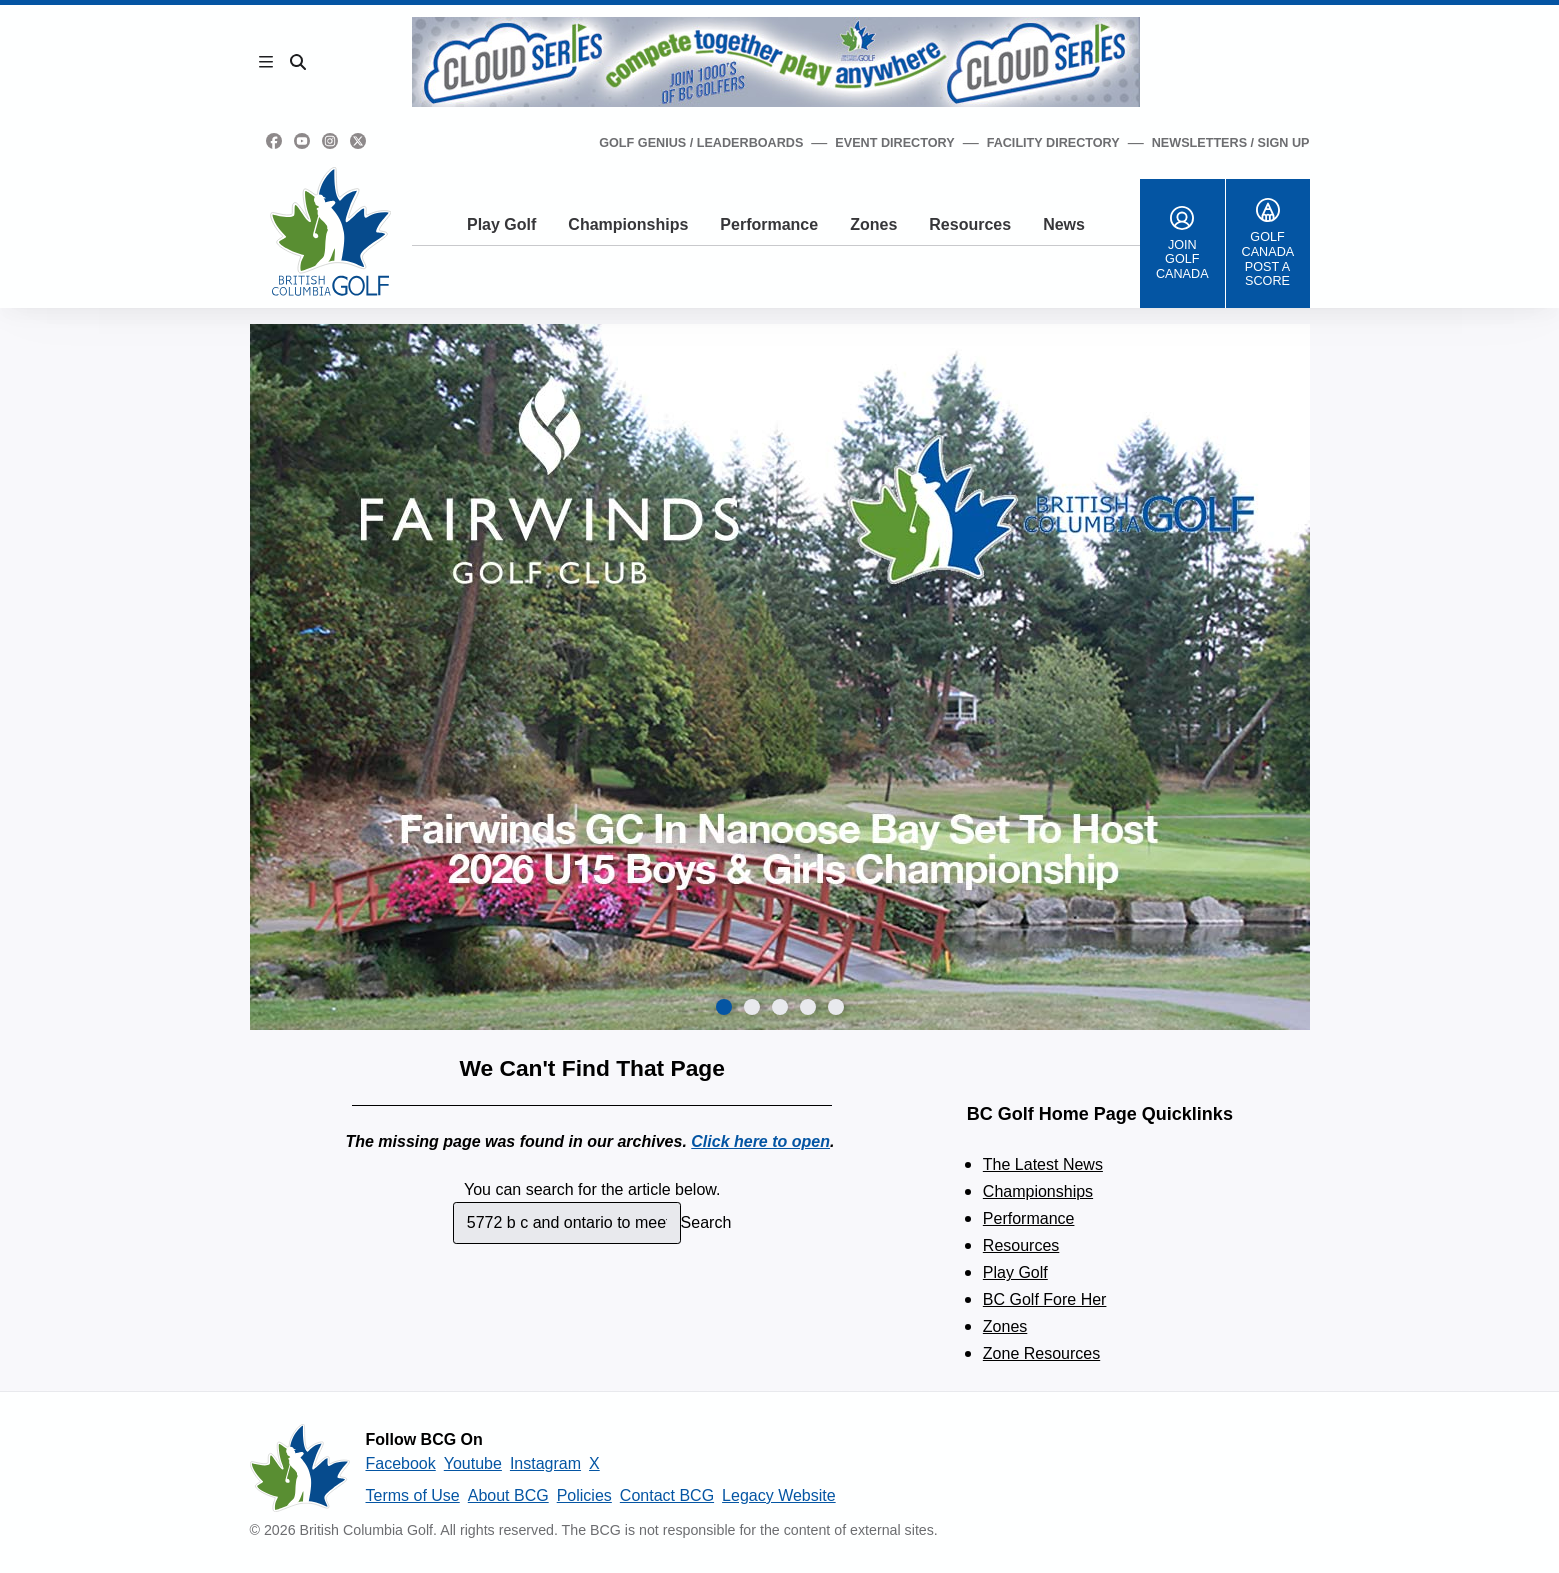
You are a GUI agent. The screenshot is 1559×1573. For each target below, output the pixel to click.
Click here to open (760, 1141)
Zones (873, 224)
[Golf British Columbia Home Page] (330, 231)
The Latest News (1043, 1164)
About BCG (508, 1495)
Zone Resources (1041, 1353)
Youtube (473, 1463)
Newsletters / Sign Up (1231, 143)
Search (706, 1222)
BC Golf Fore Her (1045, 1299)
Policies (584, 1495)
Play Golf (501, 224)
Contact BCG (667, 1495)
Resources (970, 224)
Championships (628, 224)
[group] (780, 677)
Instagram (545, 1463)
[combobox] (567, 1223)
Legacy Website (779, 1495)
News (1064, 224)
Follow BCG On (424, 1439)
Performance (769, 224)
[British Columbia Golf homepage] (300, 1468)
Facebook (401, 1463)
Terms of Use (413, 1495)
